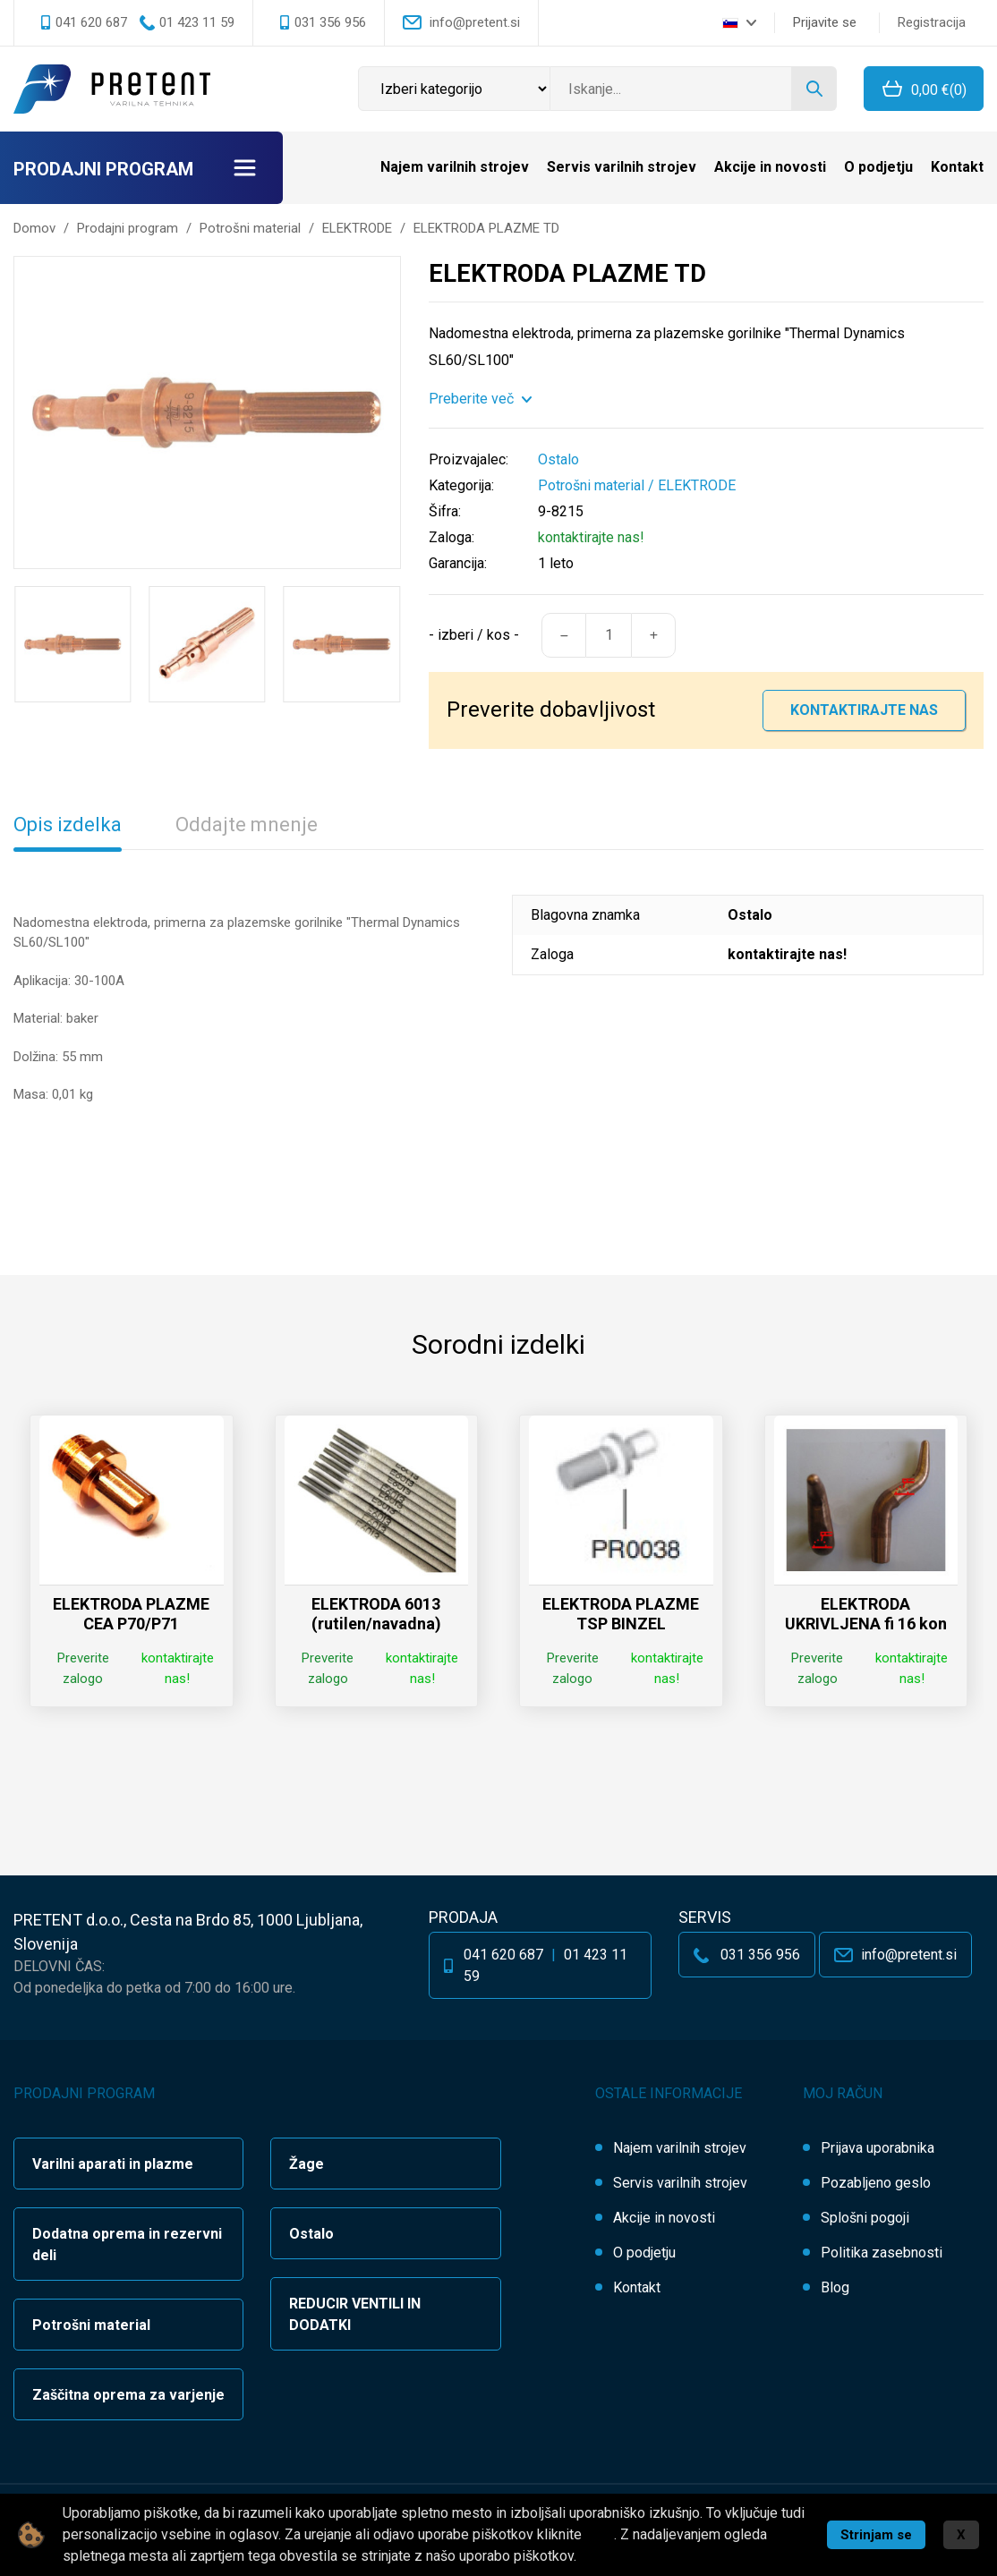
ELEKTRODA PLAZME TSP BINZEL (620, 1613)
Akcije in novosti (770, 166)
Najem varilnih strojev (454, 166)
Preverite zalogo (83, 1668)
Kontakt (957, 166)
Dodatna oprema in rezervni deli (127, 2244)
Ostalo (311, 2233)
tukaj (599, 2534)
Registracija (932, 22)
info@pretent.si (475, 22)
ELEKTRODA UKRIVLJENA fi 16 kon (866, 1613)
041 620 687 (91, 22)
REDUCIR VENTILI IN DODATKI (355, 2314)
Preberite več (471, 398)
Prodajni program (103, 169)
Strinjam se (876, 2535)
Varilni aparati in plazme (112, 2163)
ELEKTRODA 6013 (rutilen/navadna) (376, 1613)
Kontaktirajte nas (864, 709)
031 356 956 (330, 22)
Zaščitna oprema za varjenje (128, 2394)
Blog (835, 2287)
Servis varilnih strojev (621, 166)
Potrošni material (591, 485)
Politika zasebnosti (881, 2252)
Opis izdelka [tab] (67, 824)
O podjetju (878, 166)
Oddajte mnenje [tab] (246, 824)
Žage (306, 2163)
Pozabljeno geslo (876, 2182)
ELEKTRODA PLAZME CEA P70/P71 (131, 1613)
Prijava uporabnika (877, 2147)
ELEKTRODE (697, 485)
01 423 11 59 (196, 22)
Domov (34, 228)
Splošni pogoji (865, 2217)
